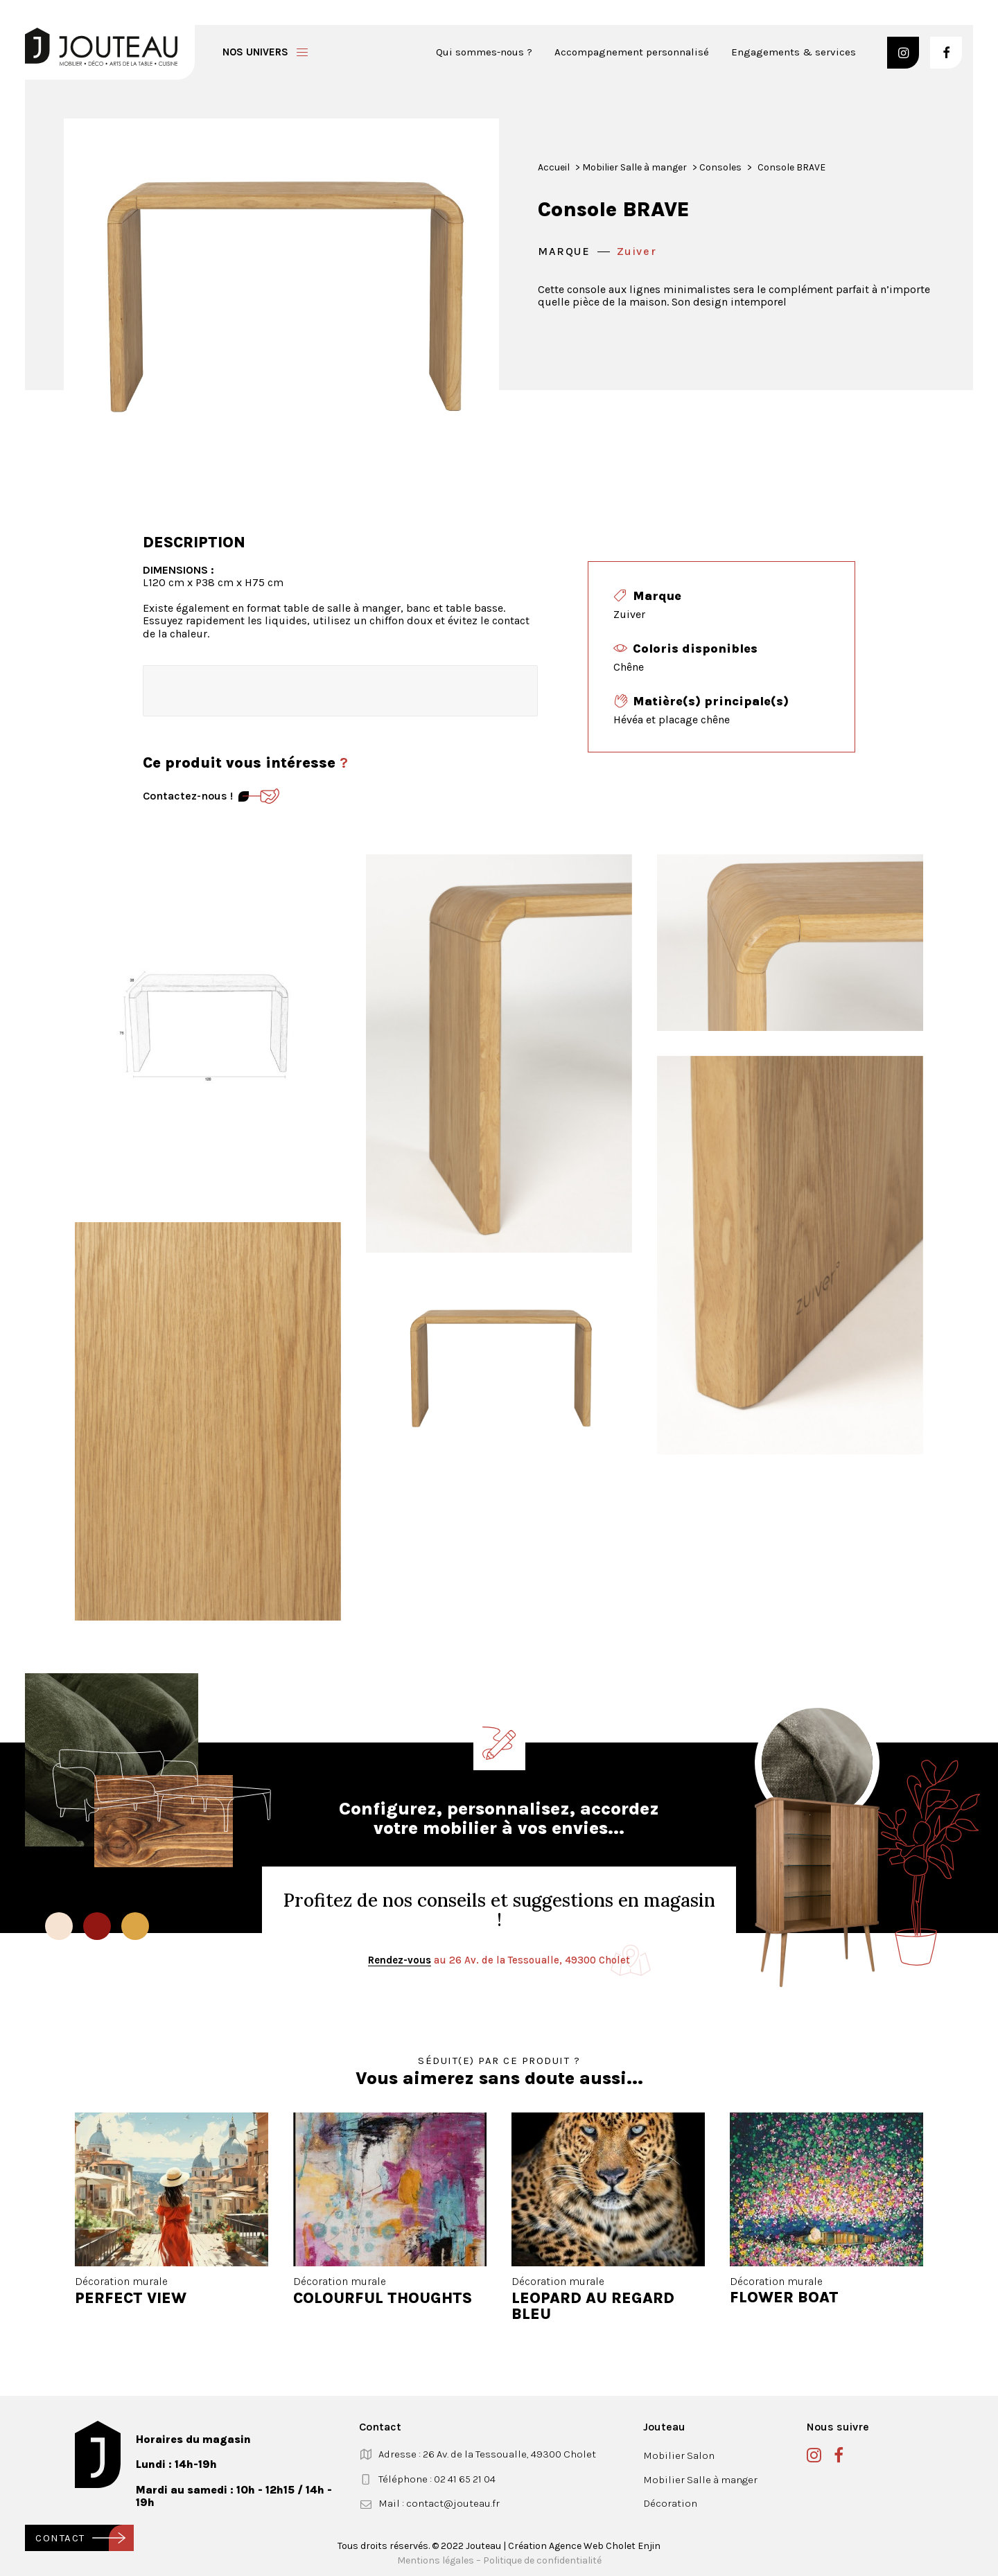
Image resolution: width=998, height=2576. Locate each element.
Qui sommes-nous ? (484, 52)
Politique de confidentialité (542, 2560)
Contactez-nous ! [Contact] (188, 795)
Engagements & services (793, 52)
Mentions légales (435, 2560)
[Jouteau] (101, 47)
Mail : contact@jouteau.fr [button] (439, 2503)
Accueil (554, 167)
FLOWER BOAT (784, 2297)
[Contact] (258, 796)
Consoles (720, 167)
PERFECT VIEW (130, 2298)
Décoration (670, 2503)
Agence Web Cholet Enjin (604, 2546)
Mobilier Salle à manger (634, 167)
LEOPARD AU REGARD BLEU (592, 2305)
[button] (903, 53)
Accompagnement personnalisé (631, 52)
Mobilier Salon (679, 2455)
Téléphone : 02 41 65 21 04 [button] (437, 2479)
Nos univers (255, 52)
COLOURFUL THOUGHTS (382, 2297)
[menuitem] (489, 52)
